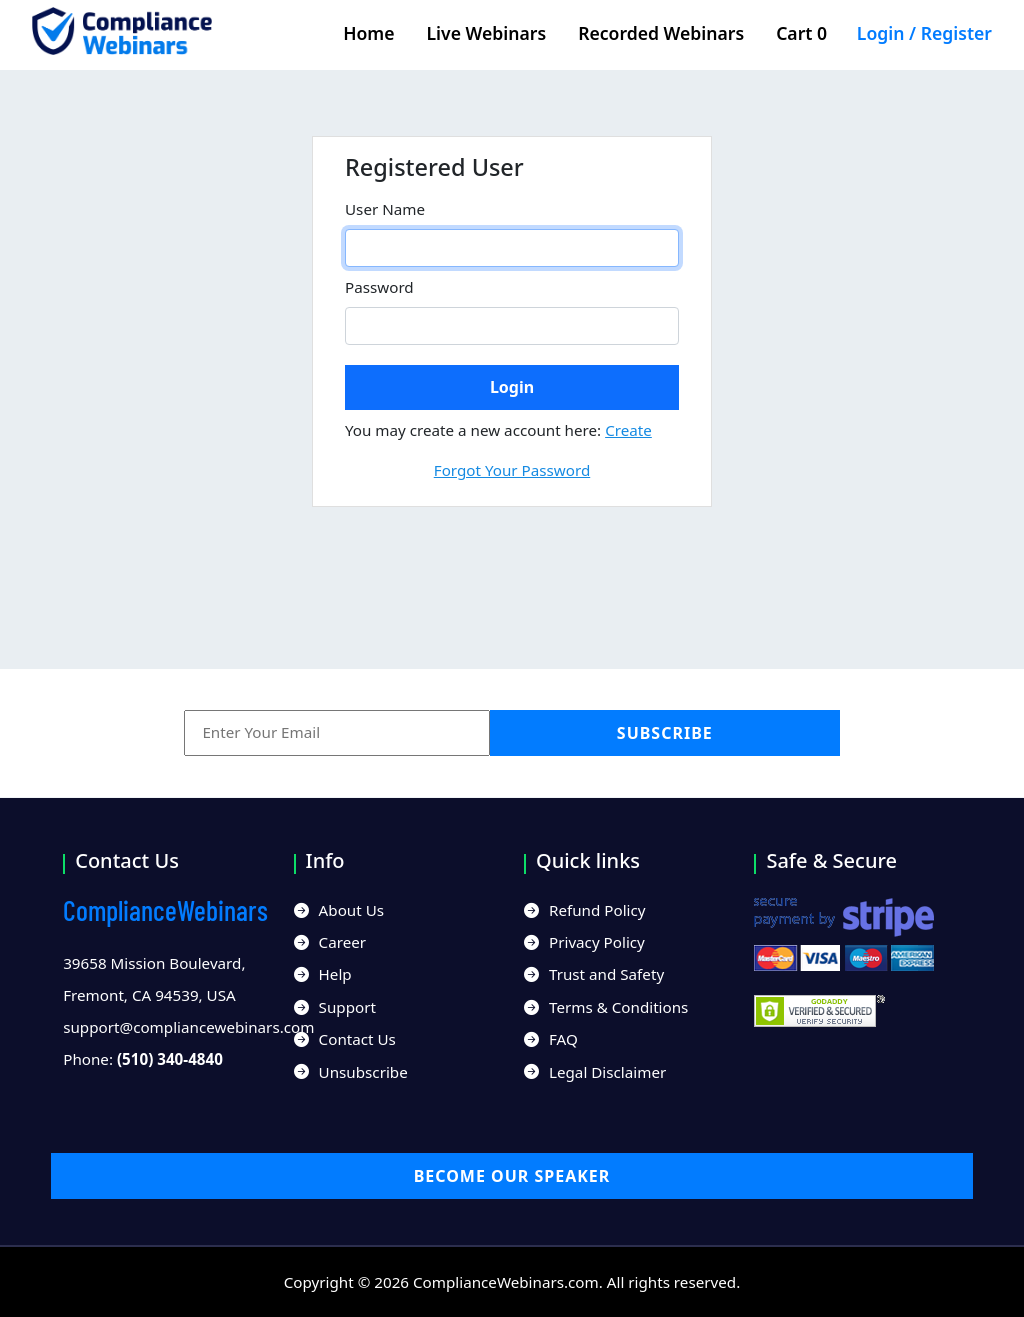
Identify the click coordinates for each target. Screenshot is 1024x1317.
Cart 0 (808, 33)
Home (368, 33)
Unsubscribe (351, 1072)
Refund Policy (585, 910)
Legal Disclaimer (595, 1072)
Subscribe (665, 733)
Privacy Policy (584, 942)
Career (330, 942)
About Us (339, 910)
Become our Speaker (512, 1176)
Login (881, 33)
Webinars (165, 910)
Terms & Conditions (606, 1007)
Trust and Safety (594, 974)
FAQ (551, 1039)
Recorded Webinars (661, 33)
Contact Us (345, 1039)
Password (379, 287)
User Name (385, 209)
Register (956, 33)
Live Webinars (487, 33)
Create (628, 430)
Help (323, 974)
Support (335, 1007)
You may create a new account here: (498, 430)
